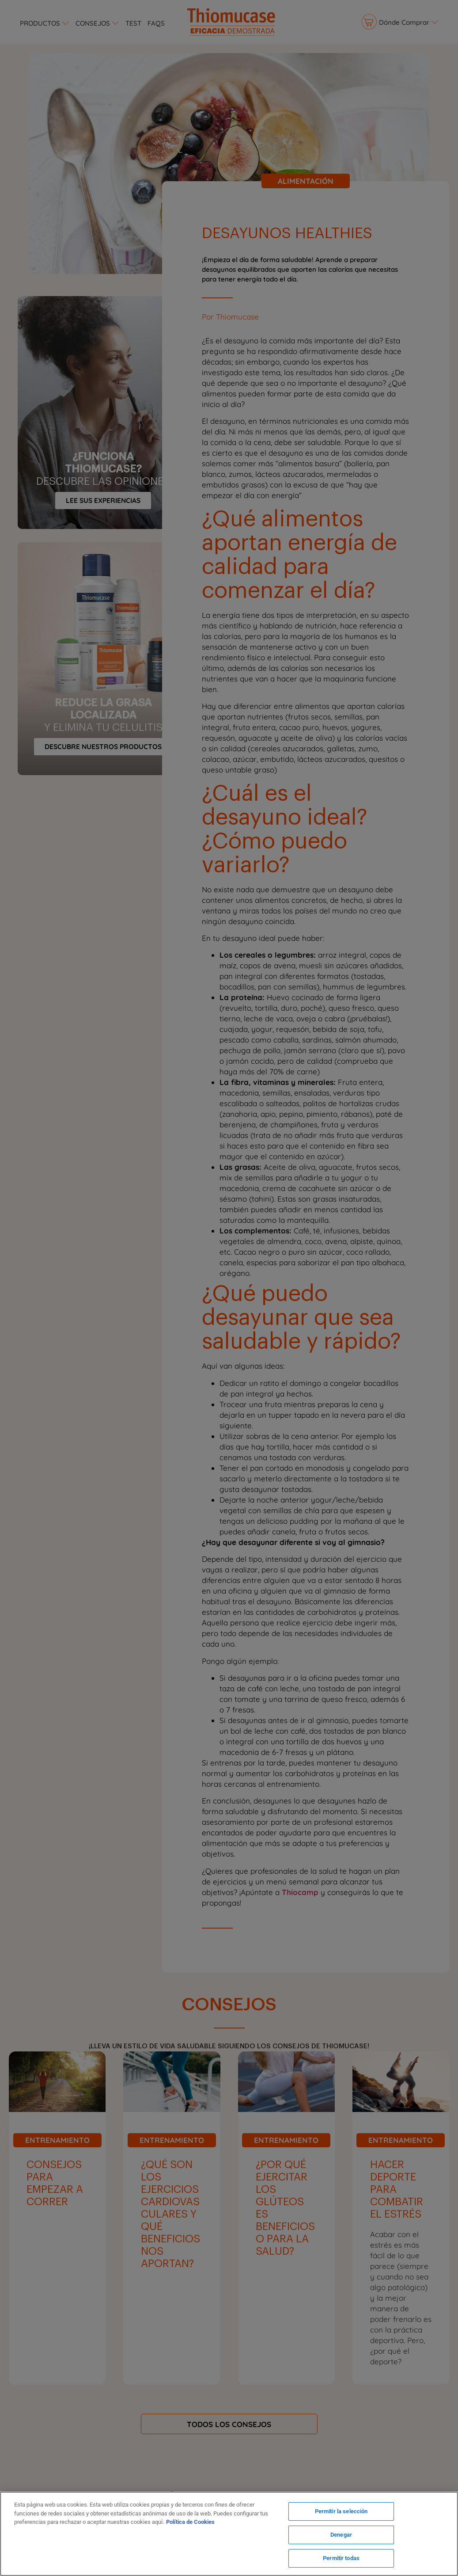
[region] (229, 2534)
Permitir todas (341, 2557)
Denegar (341, 2535)
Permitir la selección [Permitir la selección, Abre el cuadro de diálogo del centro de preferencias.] (341, 2512)
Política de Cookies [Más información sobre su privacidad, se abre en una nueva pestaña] (190, 2522)
